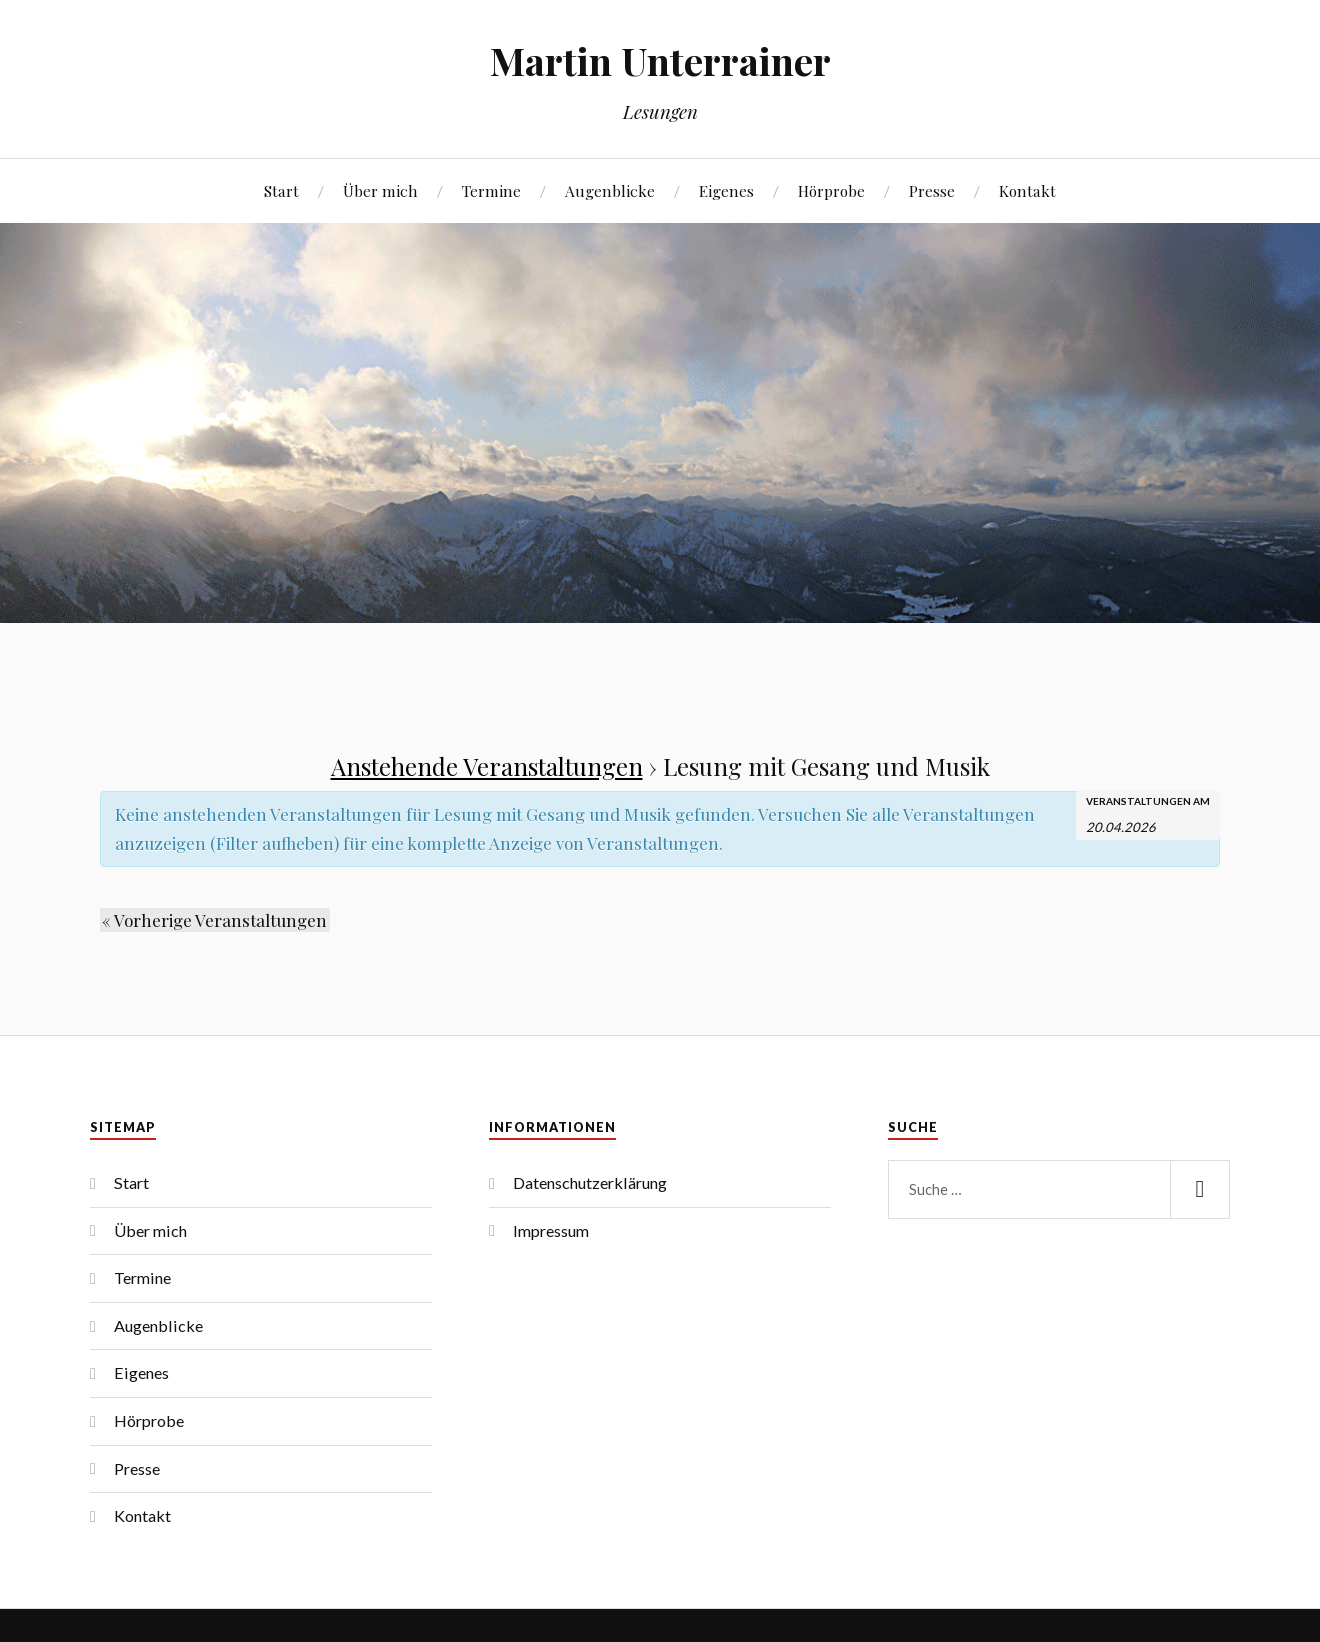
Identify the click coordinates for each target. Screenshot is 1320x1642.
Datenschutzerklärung (590, 1182)
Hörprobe (831, 190)
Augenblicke (610, 190)
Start (281, 190)
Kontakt (1027, 190)
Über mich (380, 190)
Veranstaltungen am (1148, 801)
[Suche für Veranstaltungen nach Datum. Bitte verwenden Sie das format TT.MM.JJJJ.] (1136, 825)
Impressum (551, 1230)
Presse (932, 190)
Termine (491, 190)
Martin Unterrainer (660, 60)
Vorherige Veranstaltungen (212, 920)
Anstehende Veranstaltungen (487, 766)
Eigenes (726, 190)
